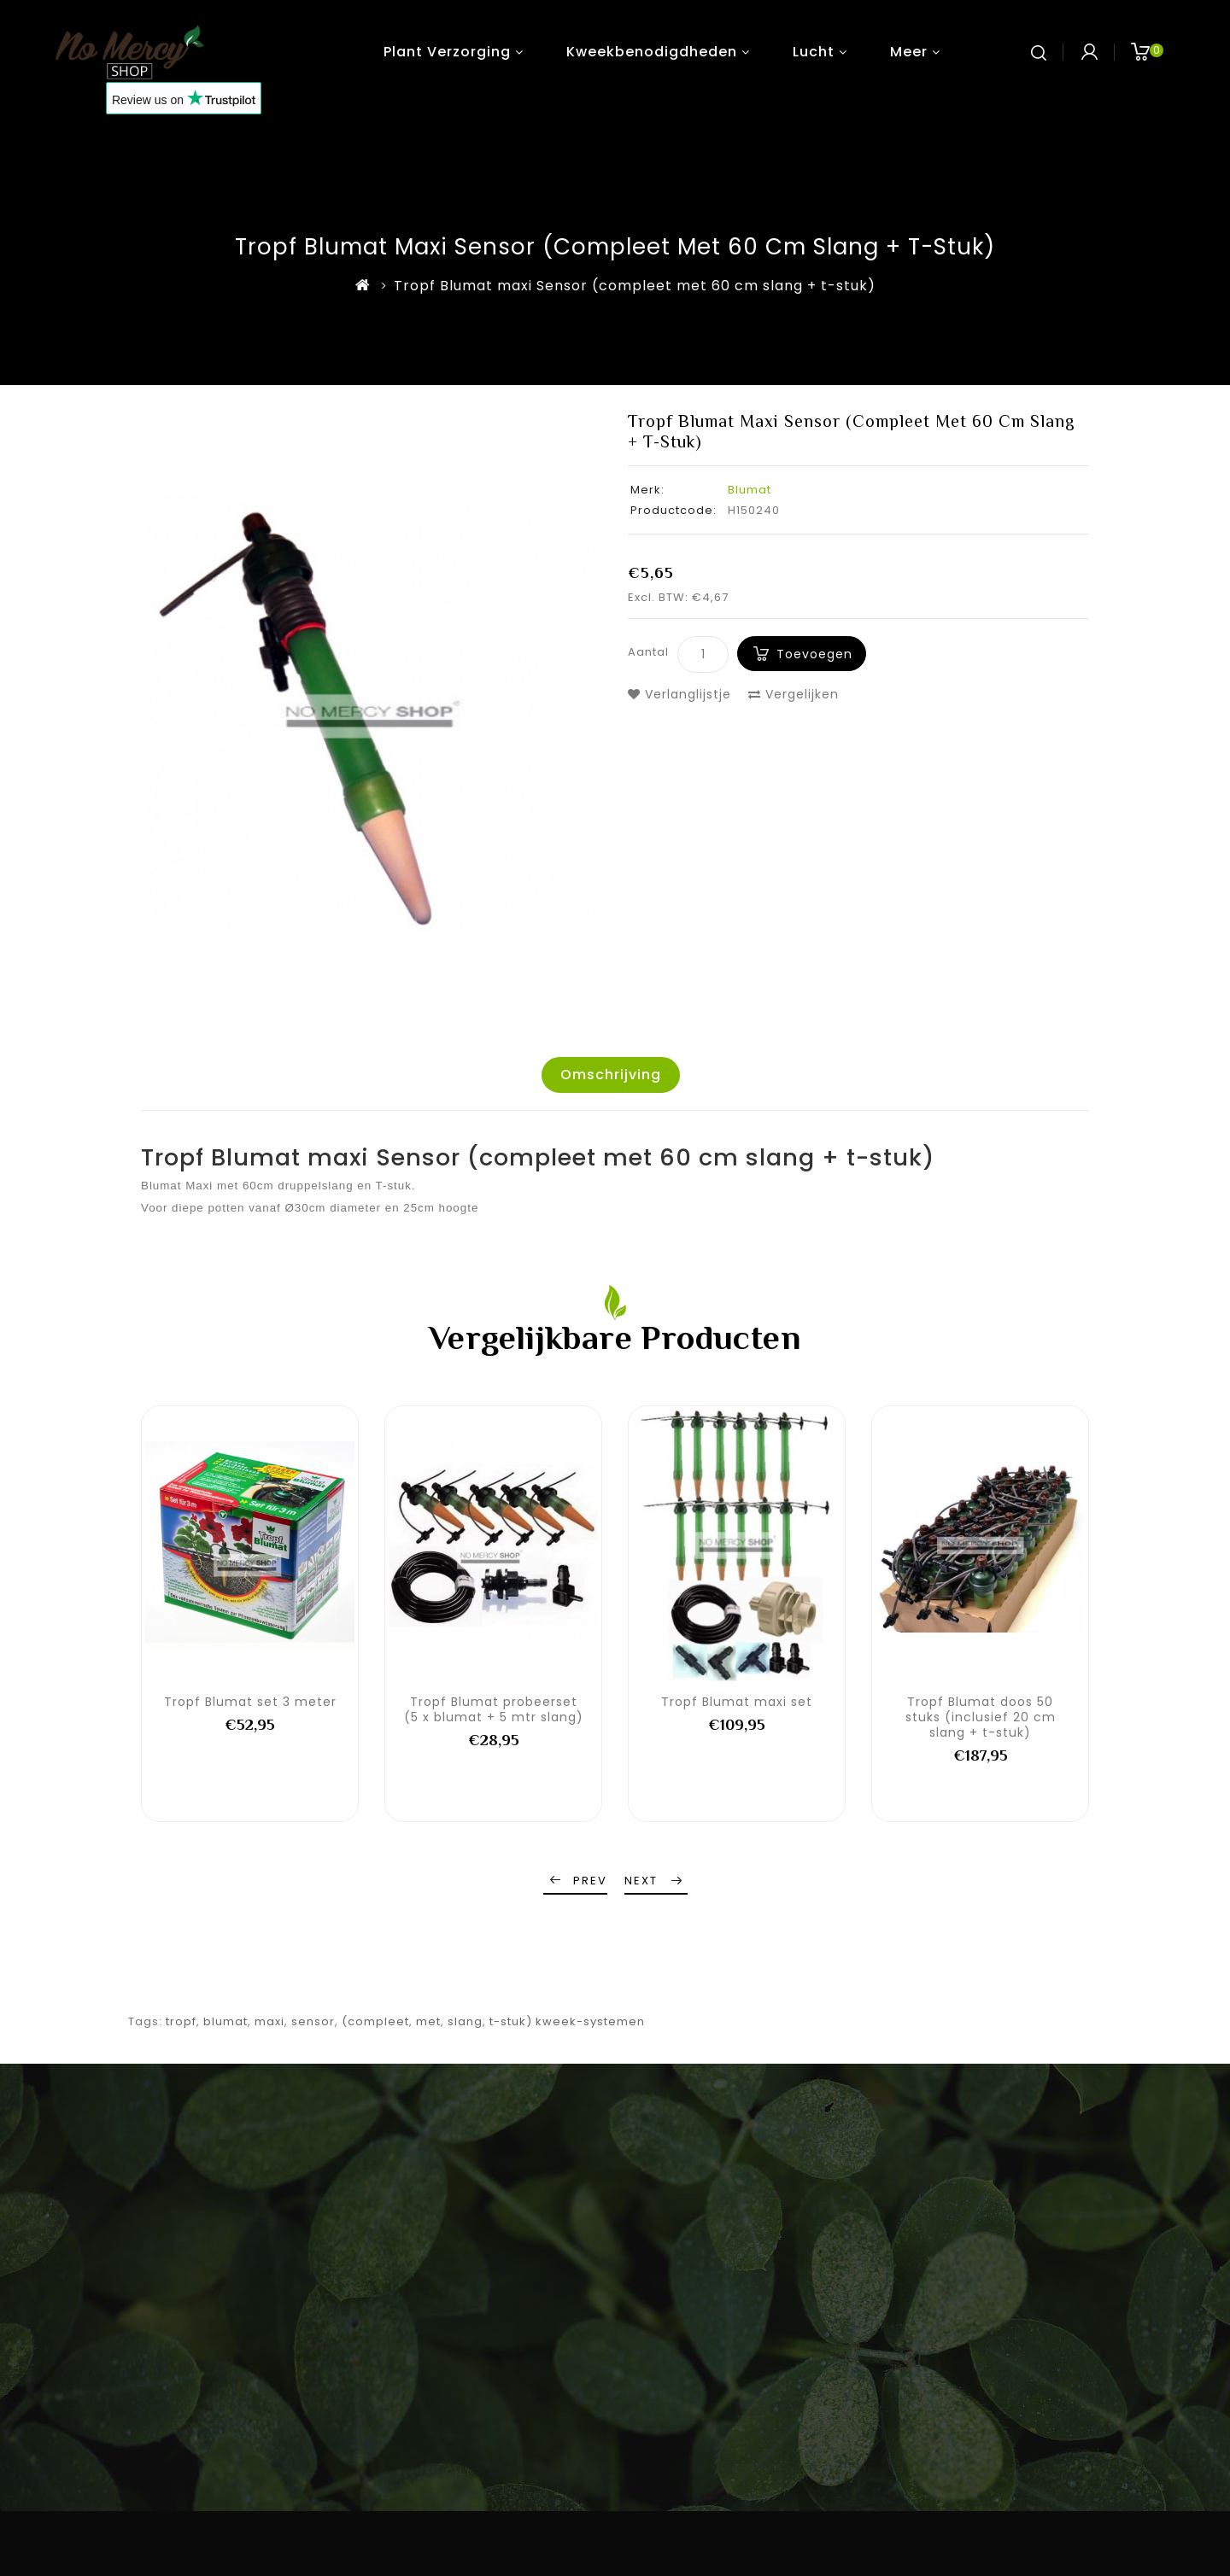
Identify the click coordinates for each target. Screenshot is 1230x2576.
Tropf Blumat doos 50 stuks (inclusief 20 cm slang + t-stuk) (980, 1717)
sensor (313, 2021)
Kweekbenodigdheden (651, 51)
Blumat (749, 490)
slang (465, 2021)
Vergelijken (793, 694)
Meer (909, 51)
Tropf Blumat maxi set (736, 1701)
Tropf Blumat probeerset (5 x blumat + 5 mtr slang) (493, 1709)
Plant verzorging (447, 51)
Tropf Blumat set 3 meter (250, 1701)
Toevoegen (814, 654)
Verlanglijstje (679, 694)
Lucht (814, 51)
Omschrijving (610, 1074)
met (428, 2021)
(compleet (375, 2021)
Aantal (648, 652)
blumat (225, 2021)
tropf (181, 2021)
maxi (269, 2021)
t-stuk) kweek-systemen (567, 2021)
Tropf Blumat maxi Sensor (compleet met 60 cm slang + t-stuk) (635, 285)
